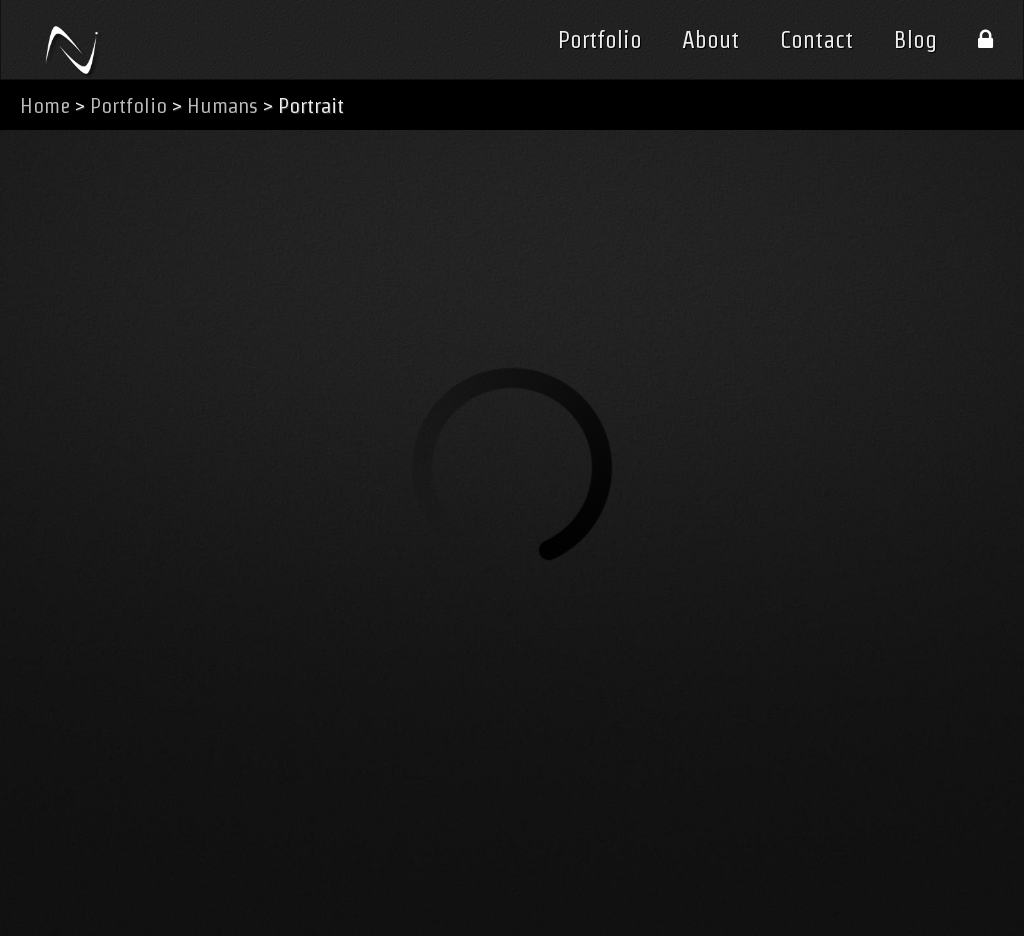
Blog (915, 40)
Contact (816, 40)
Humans (222, 105)
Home (45, 105)
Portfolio (600, 40)
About (710, 40)
